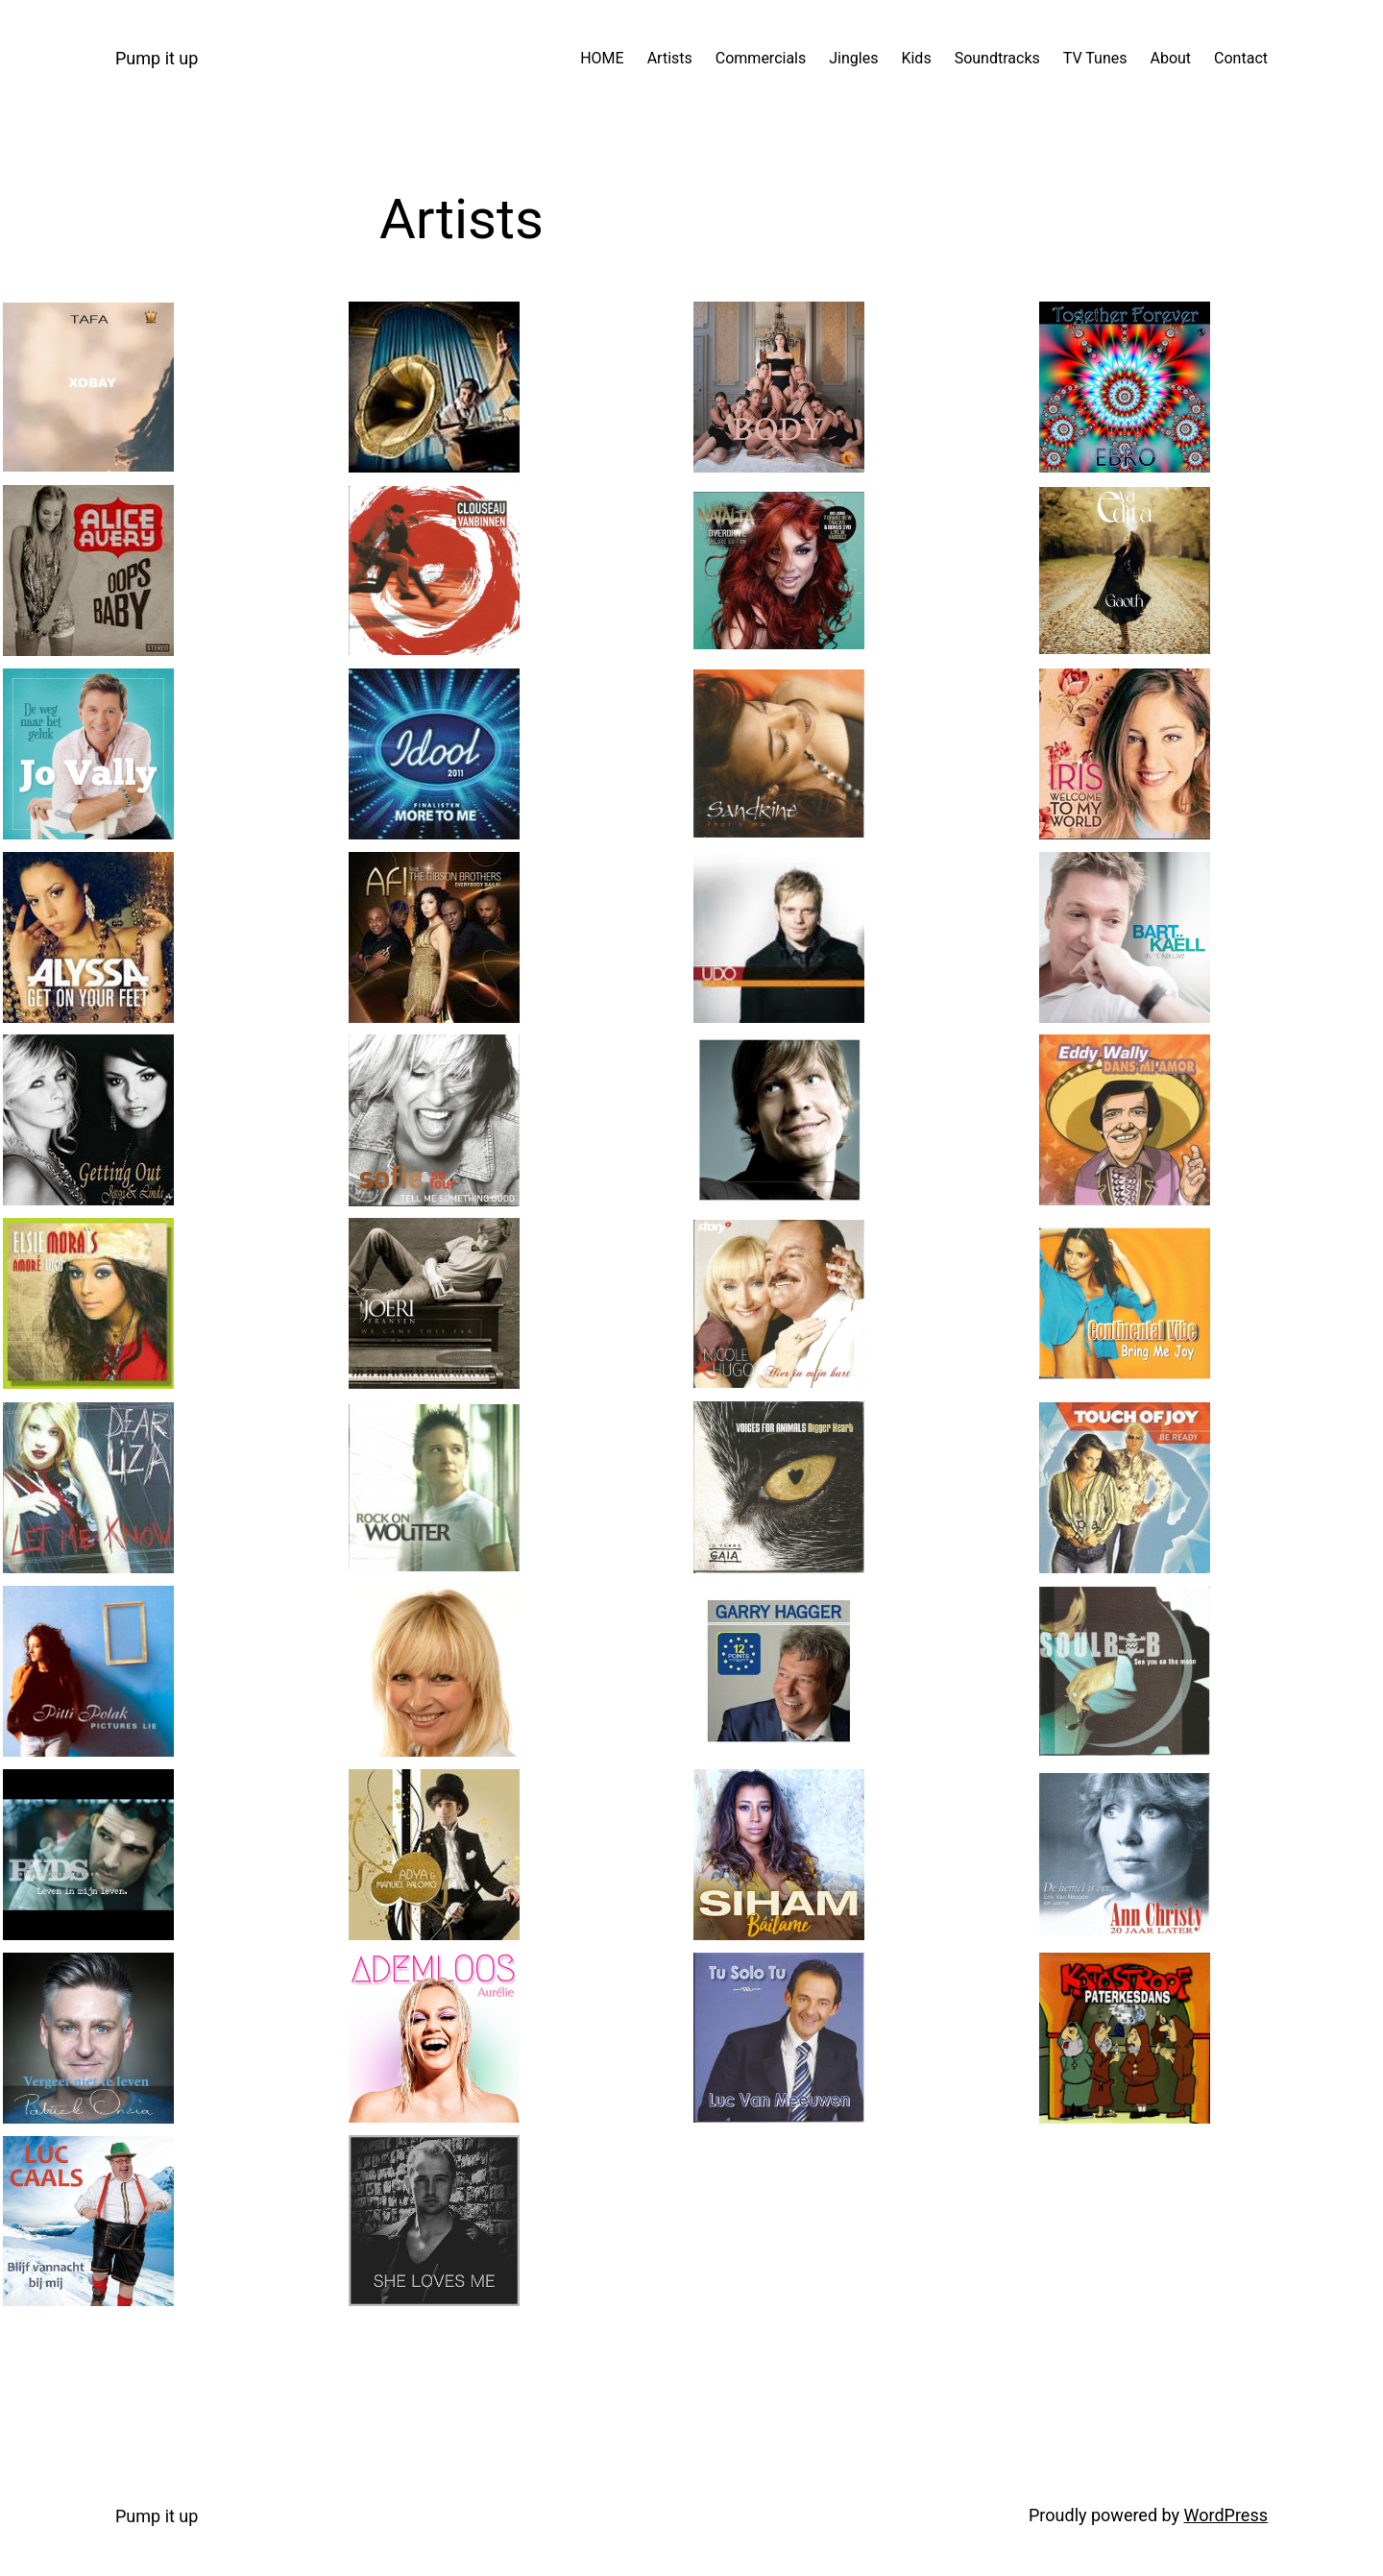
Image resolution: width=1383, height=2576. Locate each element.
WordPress (1226, 2515)
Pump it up (156, 58)
